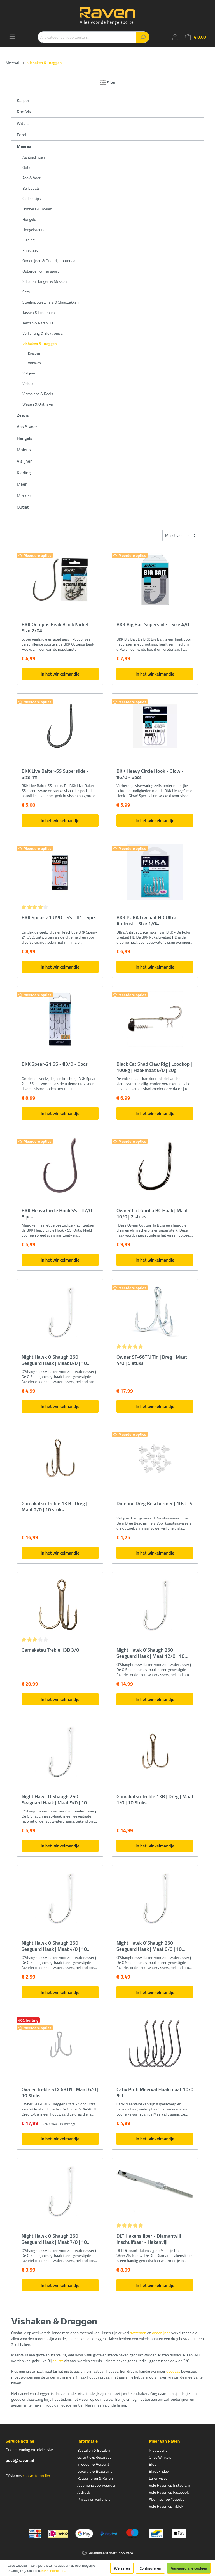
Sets (26, 292)
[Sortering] (180, 535)
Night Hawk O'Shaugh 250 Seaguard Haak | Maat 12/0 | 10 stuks (150, 1653)
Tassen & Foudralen (38, 312)
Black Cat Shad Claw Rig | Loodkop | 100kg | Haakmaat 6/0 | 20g (154, 1067)
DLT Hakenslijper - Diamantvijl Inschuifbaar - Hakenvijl (148, 2239)
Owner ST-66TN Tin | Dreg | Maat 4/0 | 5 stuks (151, 1360)
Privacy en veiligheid (94, 2499)
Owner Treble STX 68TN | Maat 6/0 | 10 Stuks (60, 2092)
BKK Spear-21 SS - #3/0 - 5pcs (55, 1064)
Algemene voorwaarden (96, 2485)
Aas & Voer (31, 178)
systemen (138, 2333)
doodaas (173, 2371)
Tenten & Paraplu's (37, 323)
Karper (23, 100)
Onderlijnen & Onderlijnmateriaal (49, 261)
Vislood (28, 383)
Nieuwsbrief (159, 2450)
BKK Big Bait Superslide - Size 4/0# (154, 625)
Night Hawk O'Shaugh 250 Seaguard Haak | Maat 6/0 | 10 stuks (149, 1946)
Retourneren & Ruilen (95, 2478)
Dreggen (34, 353)
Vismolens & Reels (37, 394)
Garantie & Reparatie (94, 2457)
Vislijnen (29, 373)
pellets (57, 2361)
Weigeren (122, 2568)
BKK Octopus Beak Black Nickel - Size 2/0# (57, 628)
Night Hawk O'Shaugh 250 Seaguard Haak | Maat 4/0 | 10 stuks (54, 1946)
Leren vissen (159, 2478)
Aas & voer (27, 426)
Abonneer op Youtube (166, 2499)
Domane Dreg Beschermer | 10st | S (154, 1503)
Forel (21, 134)
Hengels (29, 219)
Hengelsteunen (35, 229)
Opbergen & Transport (40, 271)
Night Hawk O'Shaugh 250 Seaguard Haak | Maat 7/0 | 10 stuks (54, 2239)
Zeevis (23, 415)
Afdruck (83, 2492)
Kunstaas (30, 250)
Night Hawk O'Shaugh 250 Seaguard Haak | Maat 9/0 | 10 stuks (54, 1799)
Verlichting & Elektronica (42, 333)
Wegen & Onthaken (38, 404)
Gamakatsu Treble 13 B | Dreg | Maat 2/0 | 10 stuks (54, 1506)
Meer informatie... (53, 2570)
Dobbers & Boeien (37, 209)
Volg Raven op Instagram (169, 2485)
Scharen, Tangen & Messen (44, 281)
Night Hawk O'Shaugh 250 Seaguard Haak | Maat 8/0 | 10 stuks (54, 1360)
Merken (24, 495)
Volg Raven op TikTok (166, 2506)
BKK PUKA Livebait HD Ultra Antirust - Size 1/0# (146, 920)
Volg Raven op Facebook (169, 2492)
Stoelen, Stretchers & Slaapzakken (50, 302)
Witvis (23, 123)
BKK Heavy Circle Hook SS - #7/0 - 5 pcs (58, 1213)
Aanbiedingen (33, 157)
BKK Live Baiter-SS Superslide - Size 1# (55, 774)
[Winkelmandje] (195, 37)
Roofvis (24, 111)
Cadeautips (31, 198)
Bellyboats (31, 188)
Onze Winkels (160, 2457)
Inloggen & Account (93, 2464)
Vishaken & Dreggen (39, 343)
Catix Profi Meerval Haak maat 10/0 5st (154, 2092)
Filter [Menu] (108, 81)
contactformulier (36, 2476)
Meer (22, 484)
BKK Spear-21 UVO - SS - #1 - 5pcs (59, 917)
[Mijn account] (175, 37)
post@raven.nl (20, 2460)
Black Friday (159, 2471)
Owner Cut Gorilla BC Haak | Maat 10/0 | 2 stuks (152, 1213)
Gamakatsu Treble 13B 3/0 (50, 1650)
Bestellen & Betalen (93, 2450)
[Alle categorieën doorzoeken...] (87, 37)
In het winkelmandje (60, 674)
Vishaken (34, 363)
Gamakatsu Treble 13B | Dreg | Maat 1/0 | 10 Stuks (154, 1799)
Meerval (24, 146)
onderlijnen (161, 2333)
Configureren (150, 2568)
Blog (152, 2464)
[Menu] (12, 36)
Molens (24, 449)
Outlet (27, 167)
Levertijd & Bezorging (95, 2471)
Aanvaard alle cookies (189, 2568)
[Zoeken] (142, 37)
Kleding (28, 240)
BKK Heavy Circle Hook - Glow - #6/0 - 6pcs (150, 774)
